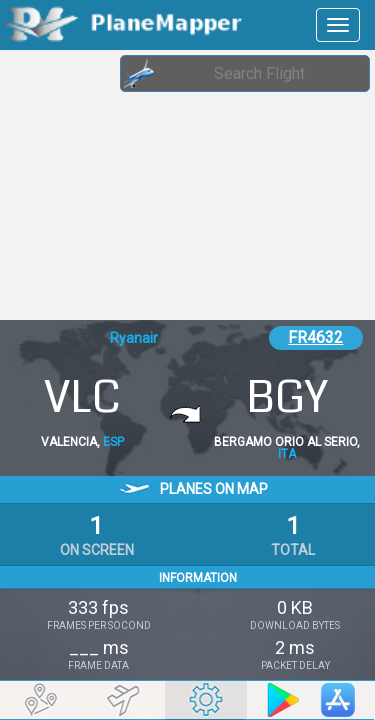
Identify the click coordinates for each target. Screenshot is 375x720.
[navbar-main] (338, 25)
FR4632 (315, 337)
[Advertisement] (160, 185)
